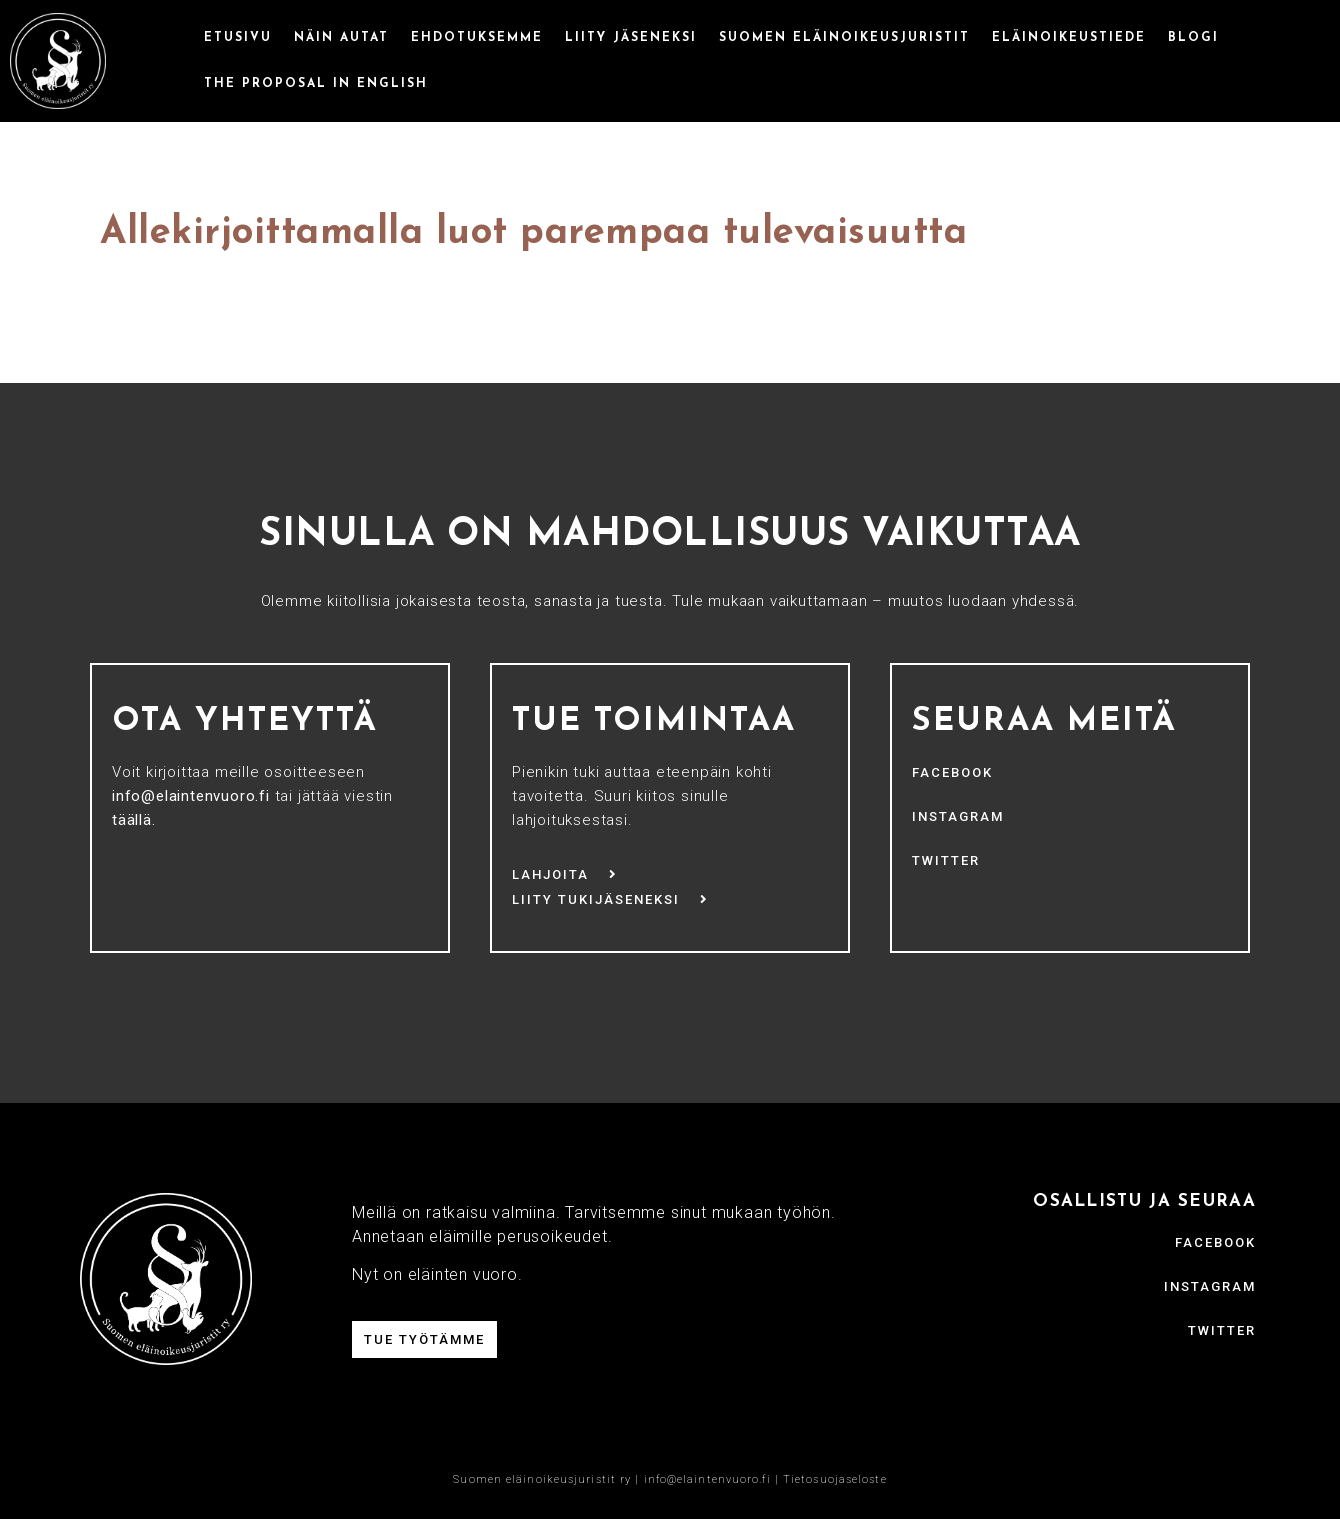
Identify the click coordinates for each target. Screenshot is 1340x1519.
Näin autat (341, 38)
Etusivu (238, 38)
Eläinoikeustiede (1069, 38)
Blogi (1193, 38)
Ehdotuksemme (477, 38)
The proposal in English (316, 84)
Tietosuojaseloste (835, 1479)
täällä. (134, 820)
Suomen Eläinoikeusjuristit (844, 38)
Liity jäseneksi (631, 38)
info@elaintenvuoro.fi (707, 1479)
